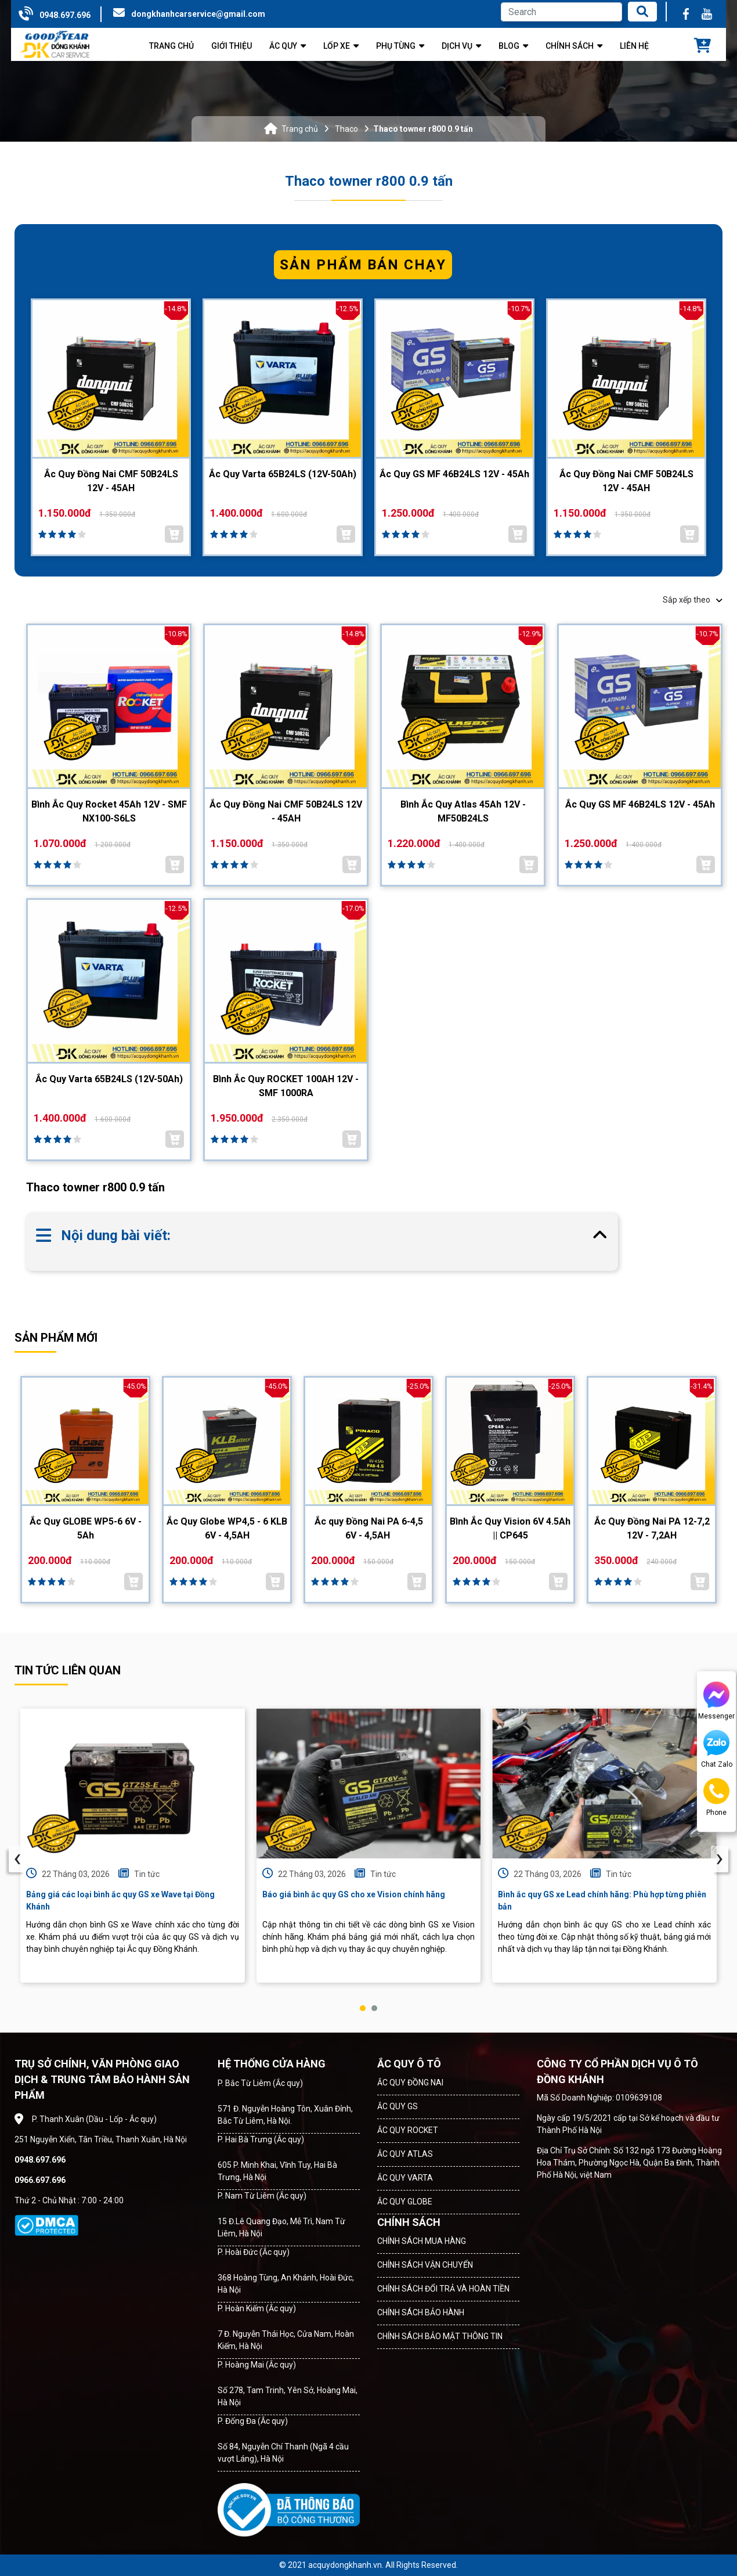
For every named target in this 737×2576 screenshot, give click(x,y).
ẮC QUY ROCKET (407, 2130)
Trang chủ (299, 129)
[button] (362, 2008)
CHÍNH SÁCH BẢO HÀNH (420, 2312)
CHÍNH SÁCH (408, 2222)
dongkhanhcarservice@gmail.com (198, 14)
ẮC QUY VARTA (405, 2177)
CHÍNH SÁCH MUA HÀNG (421, 2241)
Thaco (346, 129)
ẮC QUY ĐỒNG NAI (410, 2082)
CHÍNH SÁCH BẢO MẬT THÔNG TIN (440, 2336)
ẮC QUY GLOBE (404, 2201)
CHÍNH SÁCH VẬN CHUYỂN (425, 2264)
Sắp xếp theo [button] (692, 599)
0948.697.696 (65, 15)
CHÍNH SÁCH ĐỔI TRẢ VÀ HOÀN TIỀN (443, 2288)
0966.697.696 (40, 2180)
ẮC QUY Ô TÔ (409, 2064)
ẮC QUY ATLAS (405, 2154)
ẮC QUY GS (397, 2106)
